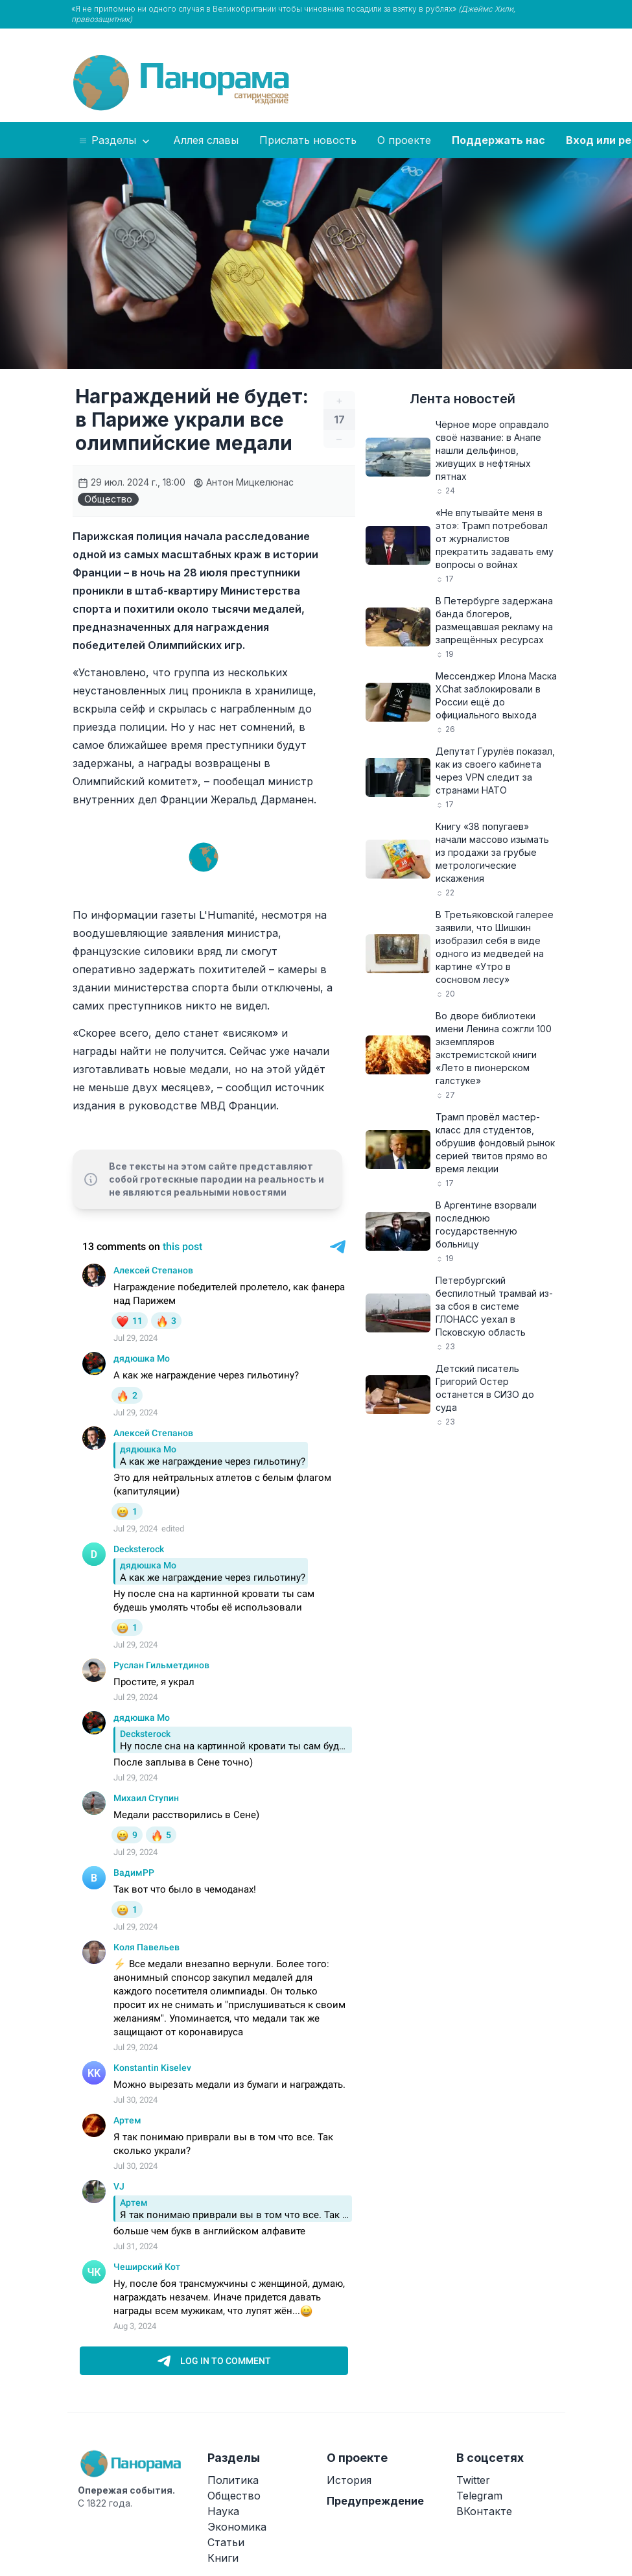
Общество (108, 498)
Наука (223, 2511)
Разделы (115, 141)
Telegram (479, 2495)
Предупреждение (375, 2500)
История (349, 2480)
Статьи (225, 2542)
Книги (223, 2557)
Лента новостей (462, 399)
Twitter (473, 2480)
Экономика (236, 2526)
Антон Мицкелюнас (243, 482)
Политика (233, 2480)
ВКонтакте (484, 2511)
